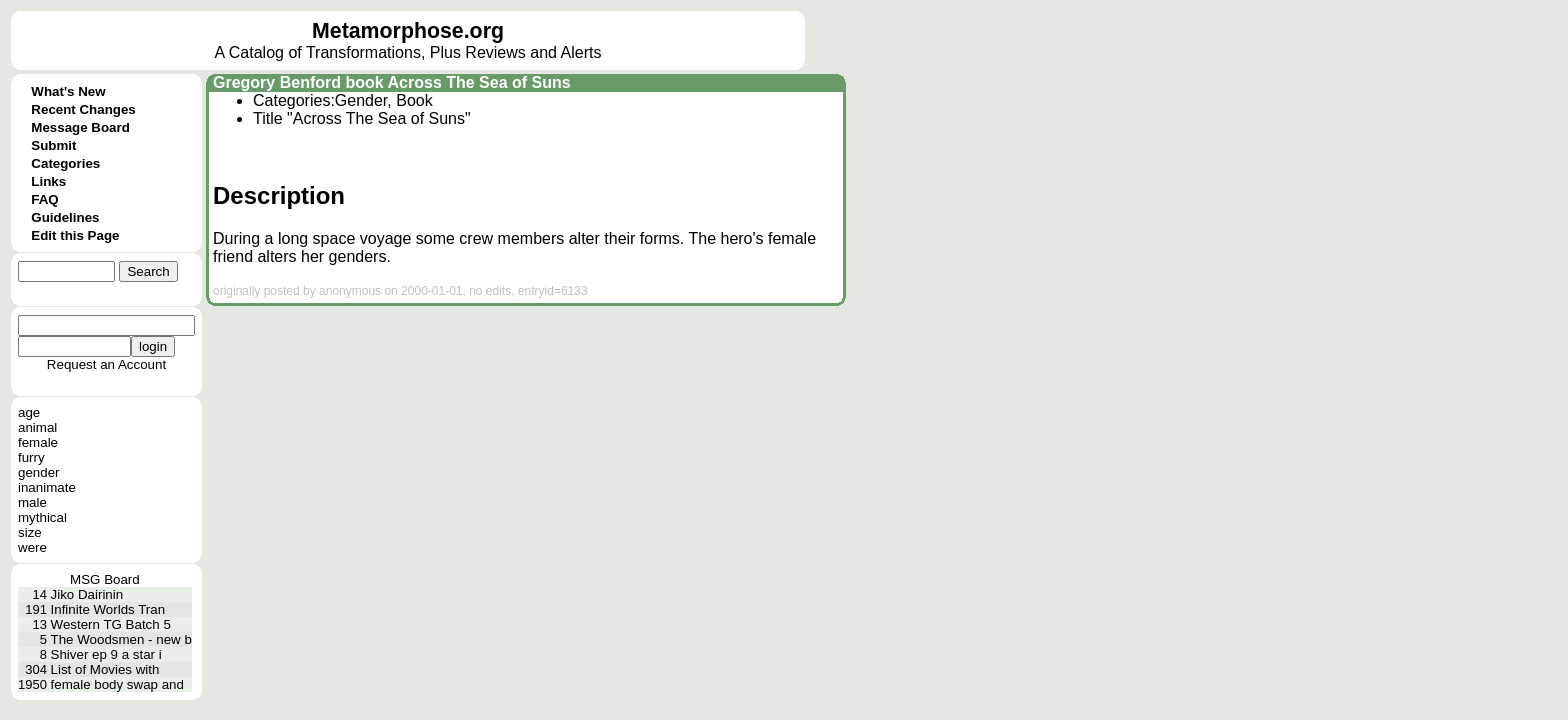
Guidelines (65, 217)
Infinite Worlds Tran (108, 609)
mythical (42, 517)
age (29, 412)
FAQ (44, 199)
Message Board (80, 127)
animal (37, 427)
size (30, 532)
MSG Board (105, 579)
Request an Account (106, 364)
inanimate (47, 487)
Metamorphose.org (408, 31)
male (32, 502)
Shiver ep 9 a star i (106, 654)
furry (31, 457)
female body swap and (117, 684)
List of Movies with (105, 669)
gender (39, 472)
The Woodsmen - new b (121, 639)
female (38, 442)
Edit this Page (75, 235)
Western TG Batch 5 (111, 624)
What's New (68, 91)
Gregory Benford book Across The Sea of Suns (392, 82)
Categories (65, 163)
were (32, 547)
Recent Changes (83, 109)
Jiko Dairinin (87, 594)
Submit (53, 145)
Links (48, 181)
